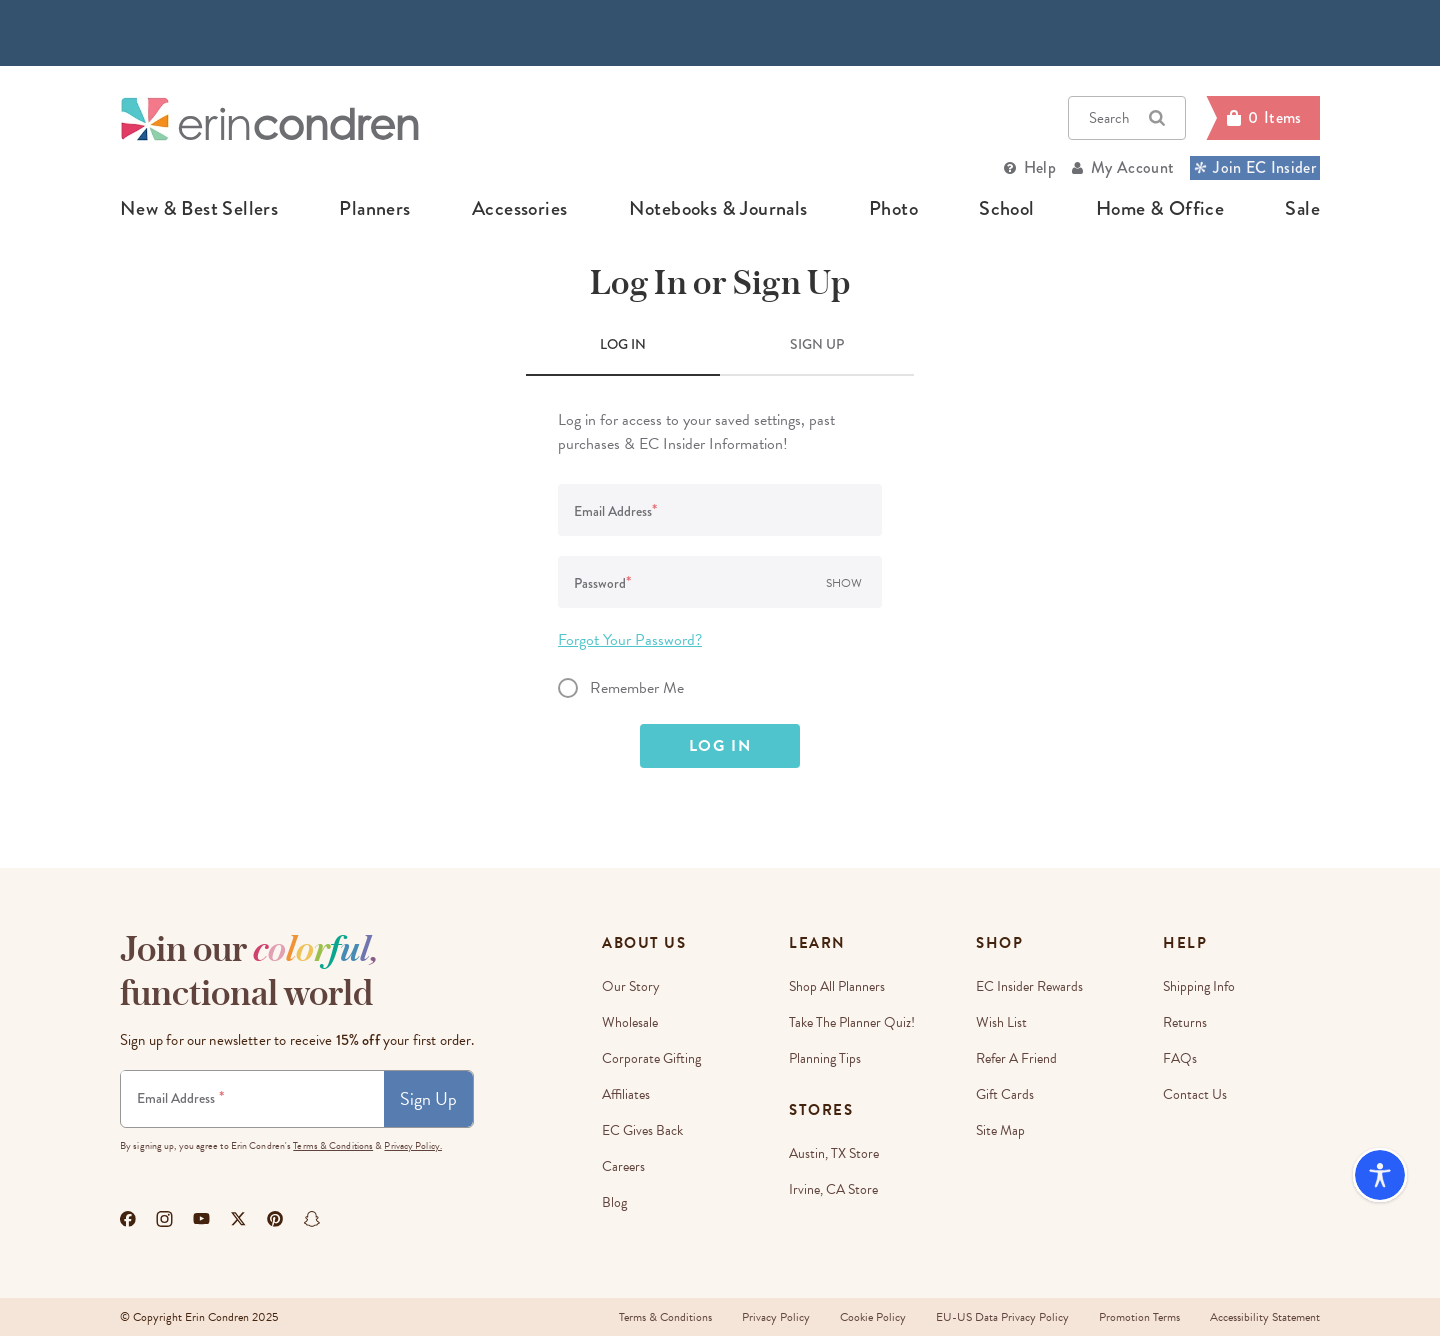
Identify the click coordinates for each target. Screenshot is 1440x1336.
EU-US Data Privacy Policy (1002, 1317)
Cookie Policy (873, 1317)
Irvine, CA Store (833, 1189)
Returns (1185, 1022)
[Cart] (1263, 118)
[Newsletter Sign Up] (252, 1099)
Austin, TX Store (834, 1153)
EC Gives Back (642, 1130)
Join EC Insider (1255, 167)
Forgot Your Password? (630, 640)
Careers (623, 1166)
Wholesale (630, 1022)
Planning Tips (825, 1058)
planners (374, 209)
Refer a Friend (1016, 1058)
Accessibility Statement (1265, 1317)
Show (844, 583)
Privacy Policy (776, 1317)
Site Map (1000, 1130)
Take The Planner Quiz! (852, 1022)
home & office (1160, 209)
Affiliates (626, 1094)
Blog (614, 1202)
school (1006, 209)
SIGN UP (817, 344)
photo (893, 209)
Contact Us (1195, 1094)
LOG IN (623, 344)
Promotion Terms (1139, 1317)
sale (1302, 209)
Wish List (1001, 1022)
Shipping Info (1199, 986)
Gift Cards (1005, 1094)
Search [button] (1127, 118)
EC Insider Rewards (1029, 986)
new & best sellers (199, 209)
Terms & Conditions (333, 1145)
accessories (519, 209)
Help (1040, 167)
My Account (1132, 167)
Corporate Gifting (651, 1058)
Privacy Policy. (413, 1145)
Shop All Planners (837, 986)
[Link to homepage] (270, 118)
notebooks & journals (718, 209)
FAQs (1180, 1058)
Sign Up (428, 1098)
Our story (631, 986)
